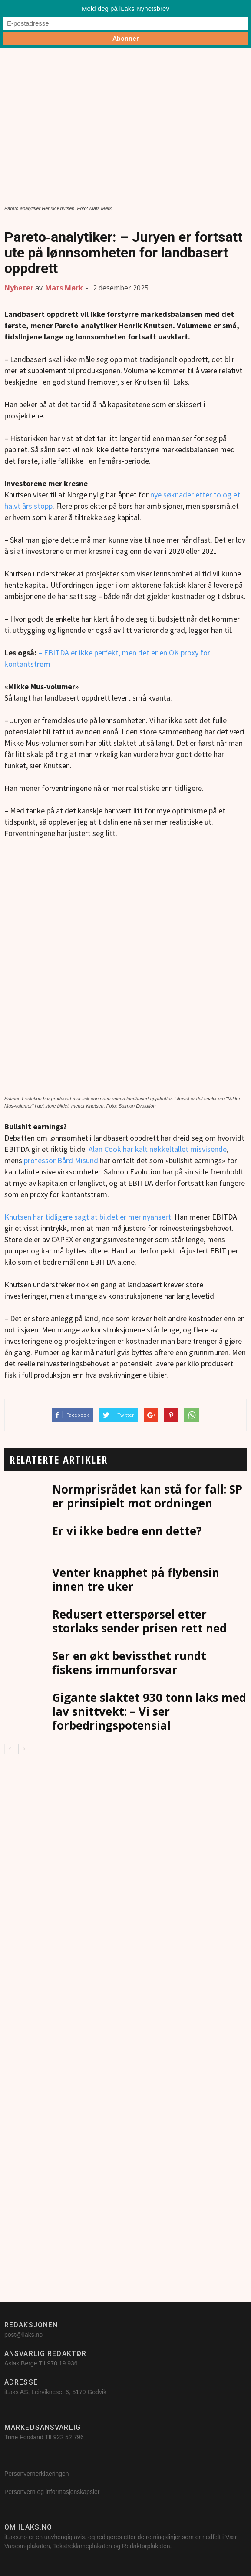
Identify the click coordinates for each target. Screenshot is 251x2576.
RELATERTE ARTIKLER (58, 1459)
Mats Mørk (64, 288)
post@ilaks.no (23, 2334)
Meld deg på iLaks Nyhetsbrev (125, 8)
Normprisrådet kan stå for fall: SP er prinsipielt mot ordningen (147, 1496)
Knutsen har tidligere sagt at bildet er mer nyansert (87, 1217)
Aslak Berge (20, 2363)
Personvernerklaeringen (36, 2473)
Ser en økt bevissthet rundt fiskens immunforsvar (129, 1663)
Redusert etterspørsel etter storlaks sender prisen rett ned (139, 1621)
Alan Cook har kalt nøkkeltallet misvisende (158, 1149)
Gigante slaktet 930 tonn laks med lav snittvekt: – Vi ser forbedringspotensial (149, 1711)
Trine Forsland (23, 2437)
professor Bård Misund (61, 1160)
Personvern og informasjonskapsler (52, 2491)
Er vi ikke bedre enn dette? (127, 1531)
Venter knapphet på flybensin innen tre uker (135, 1579)
